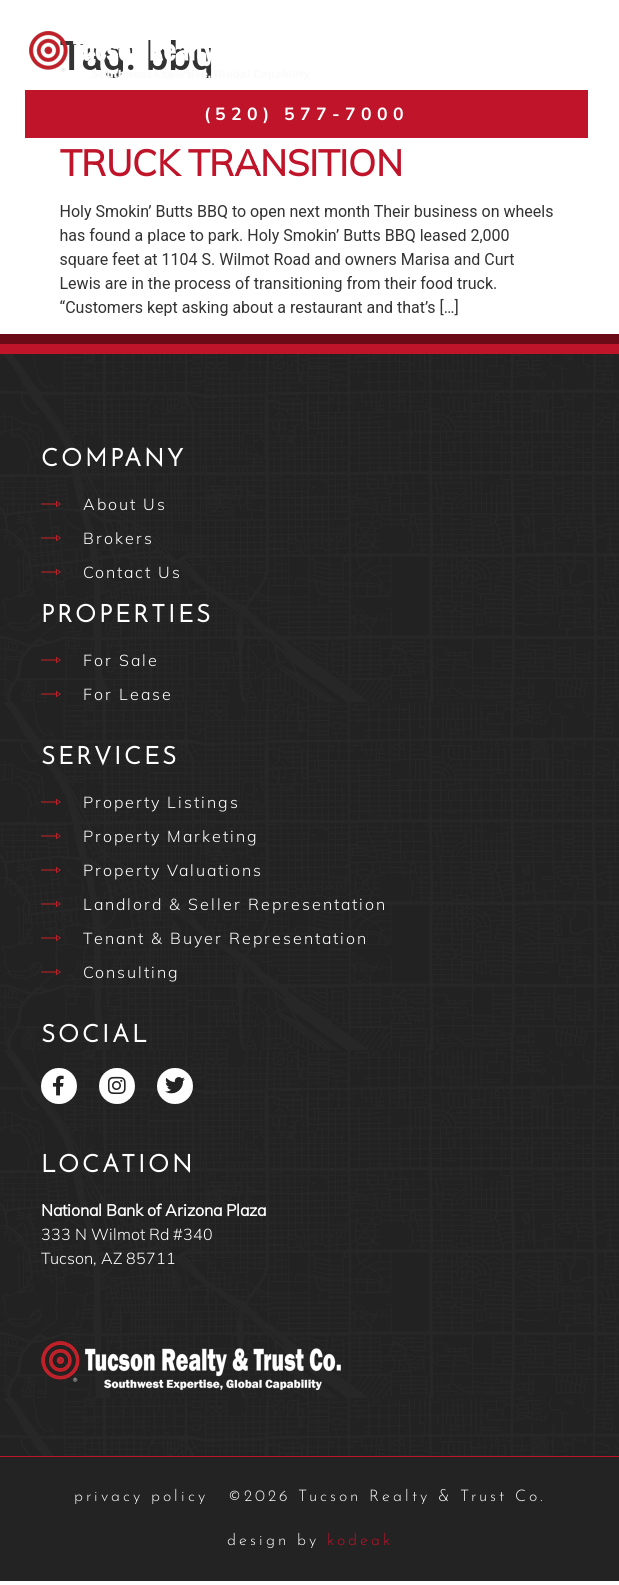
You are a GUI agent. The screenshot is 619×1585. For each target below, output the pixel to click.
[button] (561, 55)
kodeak (310, 1545)
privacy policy (141, 1501)
